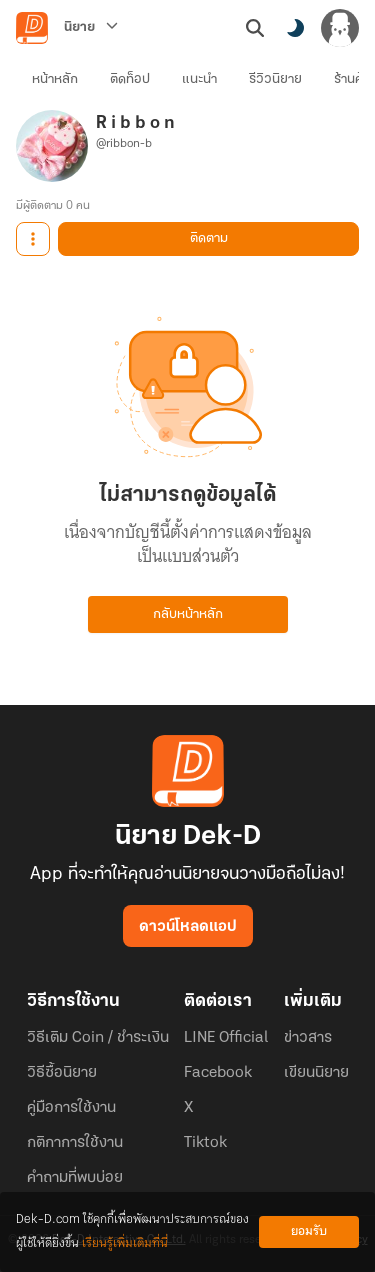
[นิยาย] (91, 28)
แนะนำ (199, 79)
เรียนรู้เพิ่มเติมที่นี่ (125, 1243)
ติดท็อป (130, 79)
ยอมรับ (309, 1231)
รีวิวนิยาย (275, 79)
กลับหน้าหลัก (188, 614)
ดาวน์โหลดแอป (188, 927)
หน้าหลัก (55, 79)
